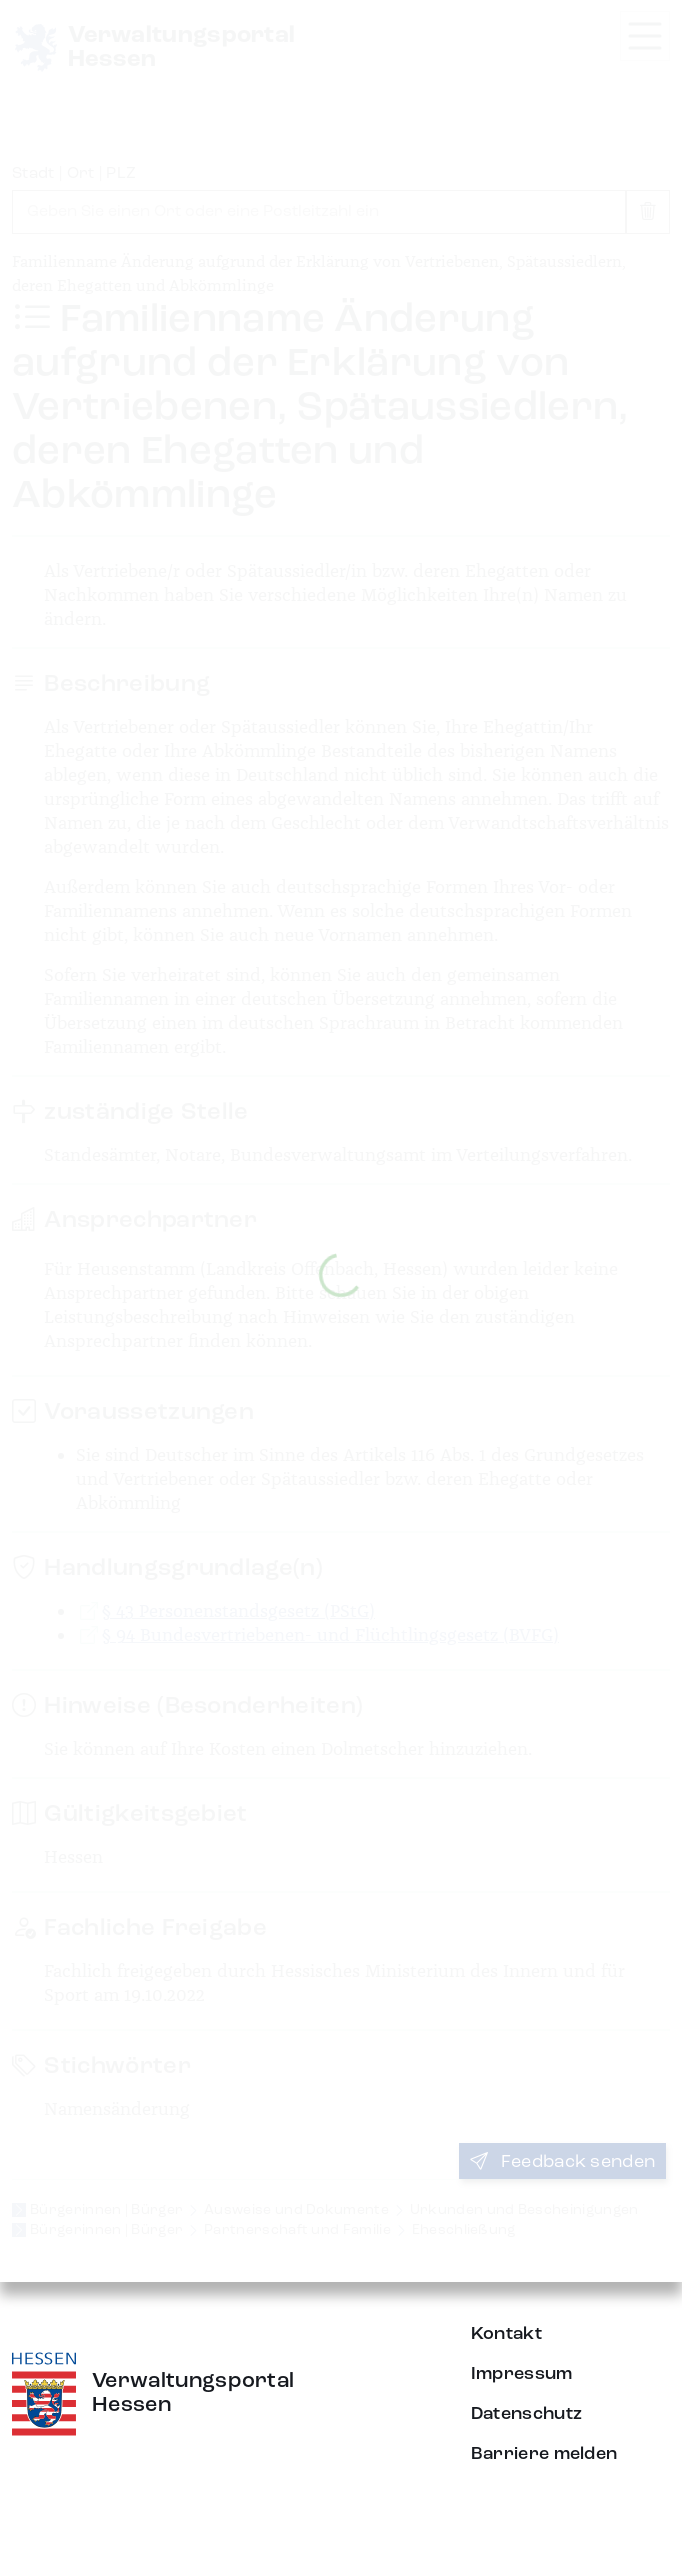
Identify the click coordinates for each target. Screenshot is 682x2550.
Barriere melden (544, 2454)
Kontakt (506, 2334)
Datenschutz (527, 2414)
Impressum (522, 2374)
